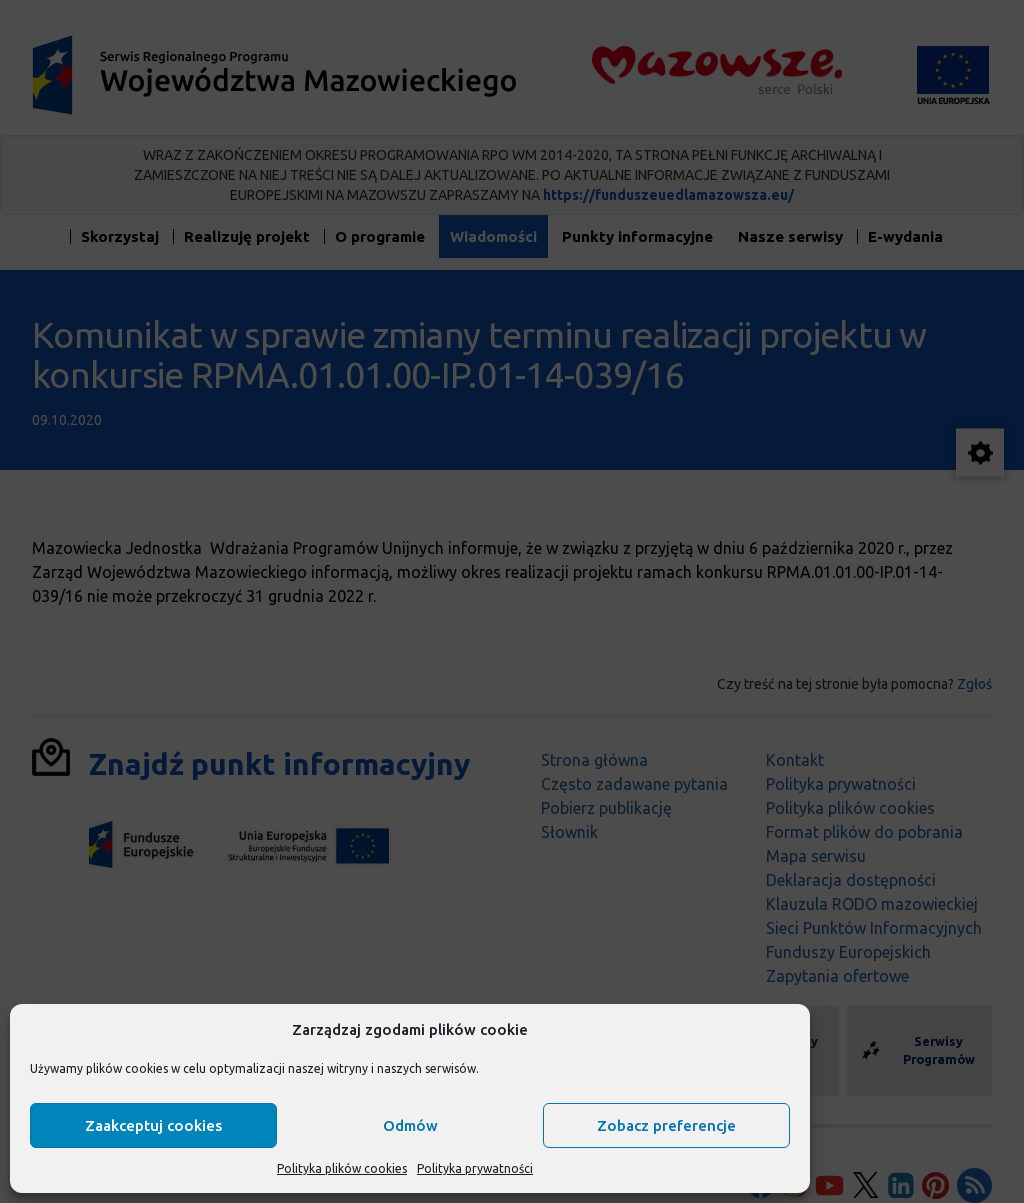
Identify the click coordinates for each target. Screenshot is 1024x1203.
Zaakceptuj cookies (153, 1125)
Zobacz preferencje (666, 1125)
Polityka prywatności (475, 1168)
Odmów (410, 1125)
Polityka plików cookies (342, 1168)
